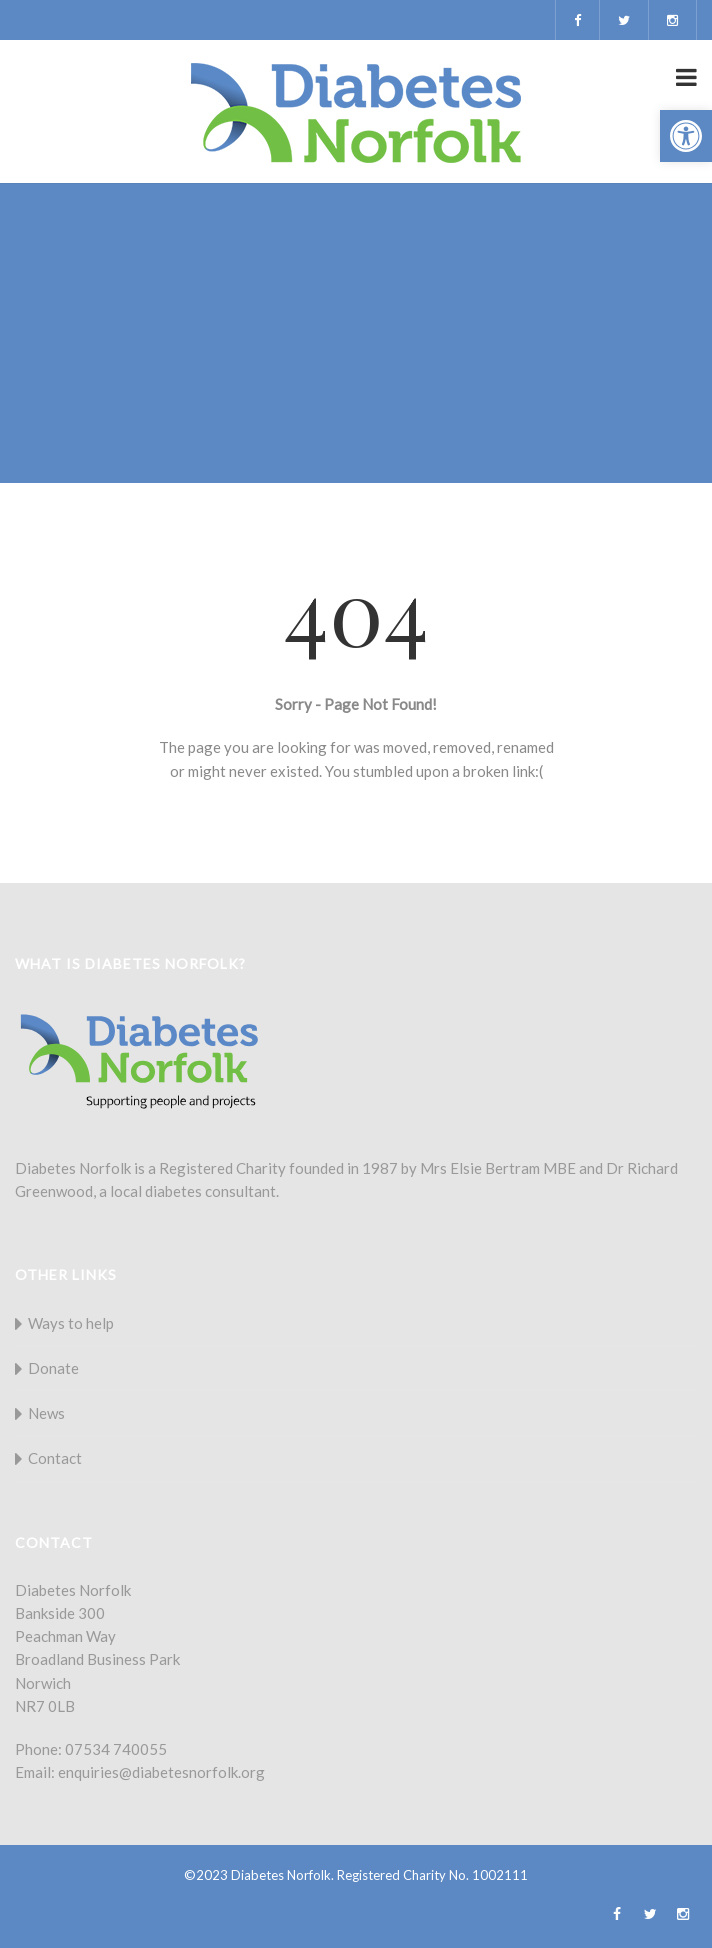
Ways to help (71, 1323)
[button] (686, 136)
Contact (55, 1458)
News (46, 1413)
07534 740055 (116, 1749)
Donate (53, 1368)
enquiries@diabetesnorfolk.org (161, 1772)
